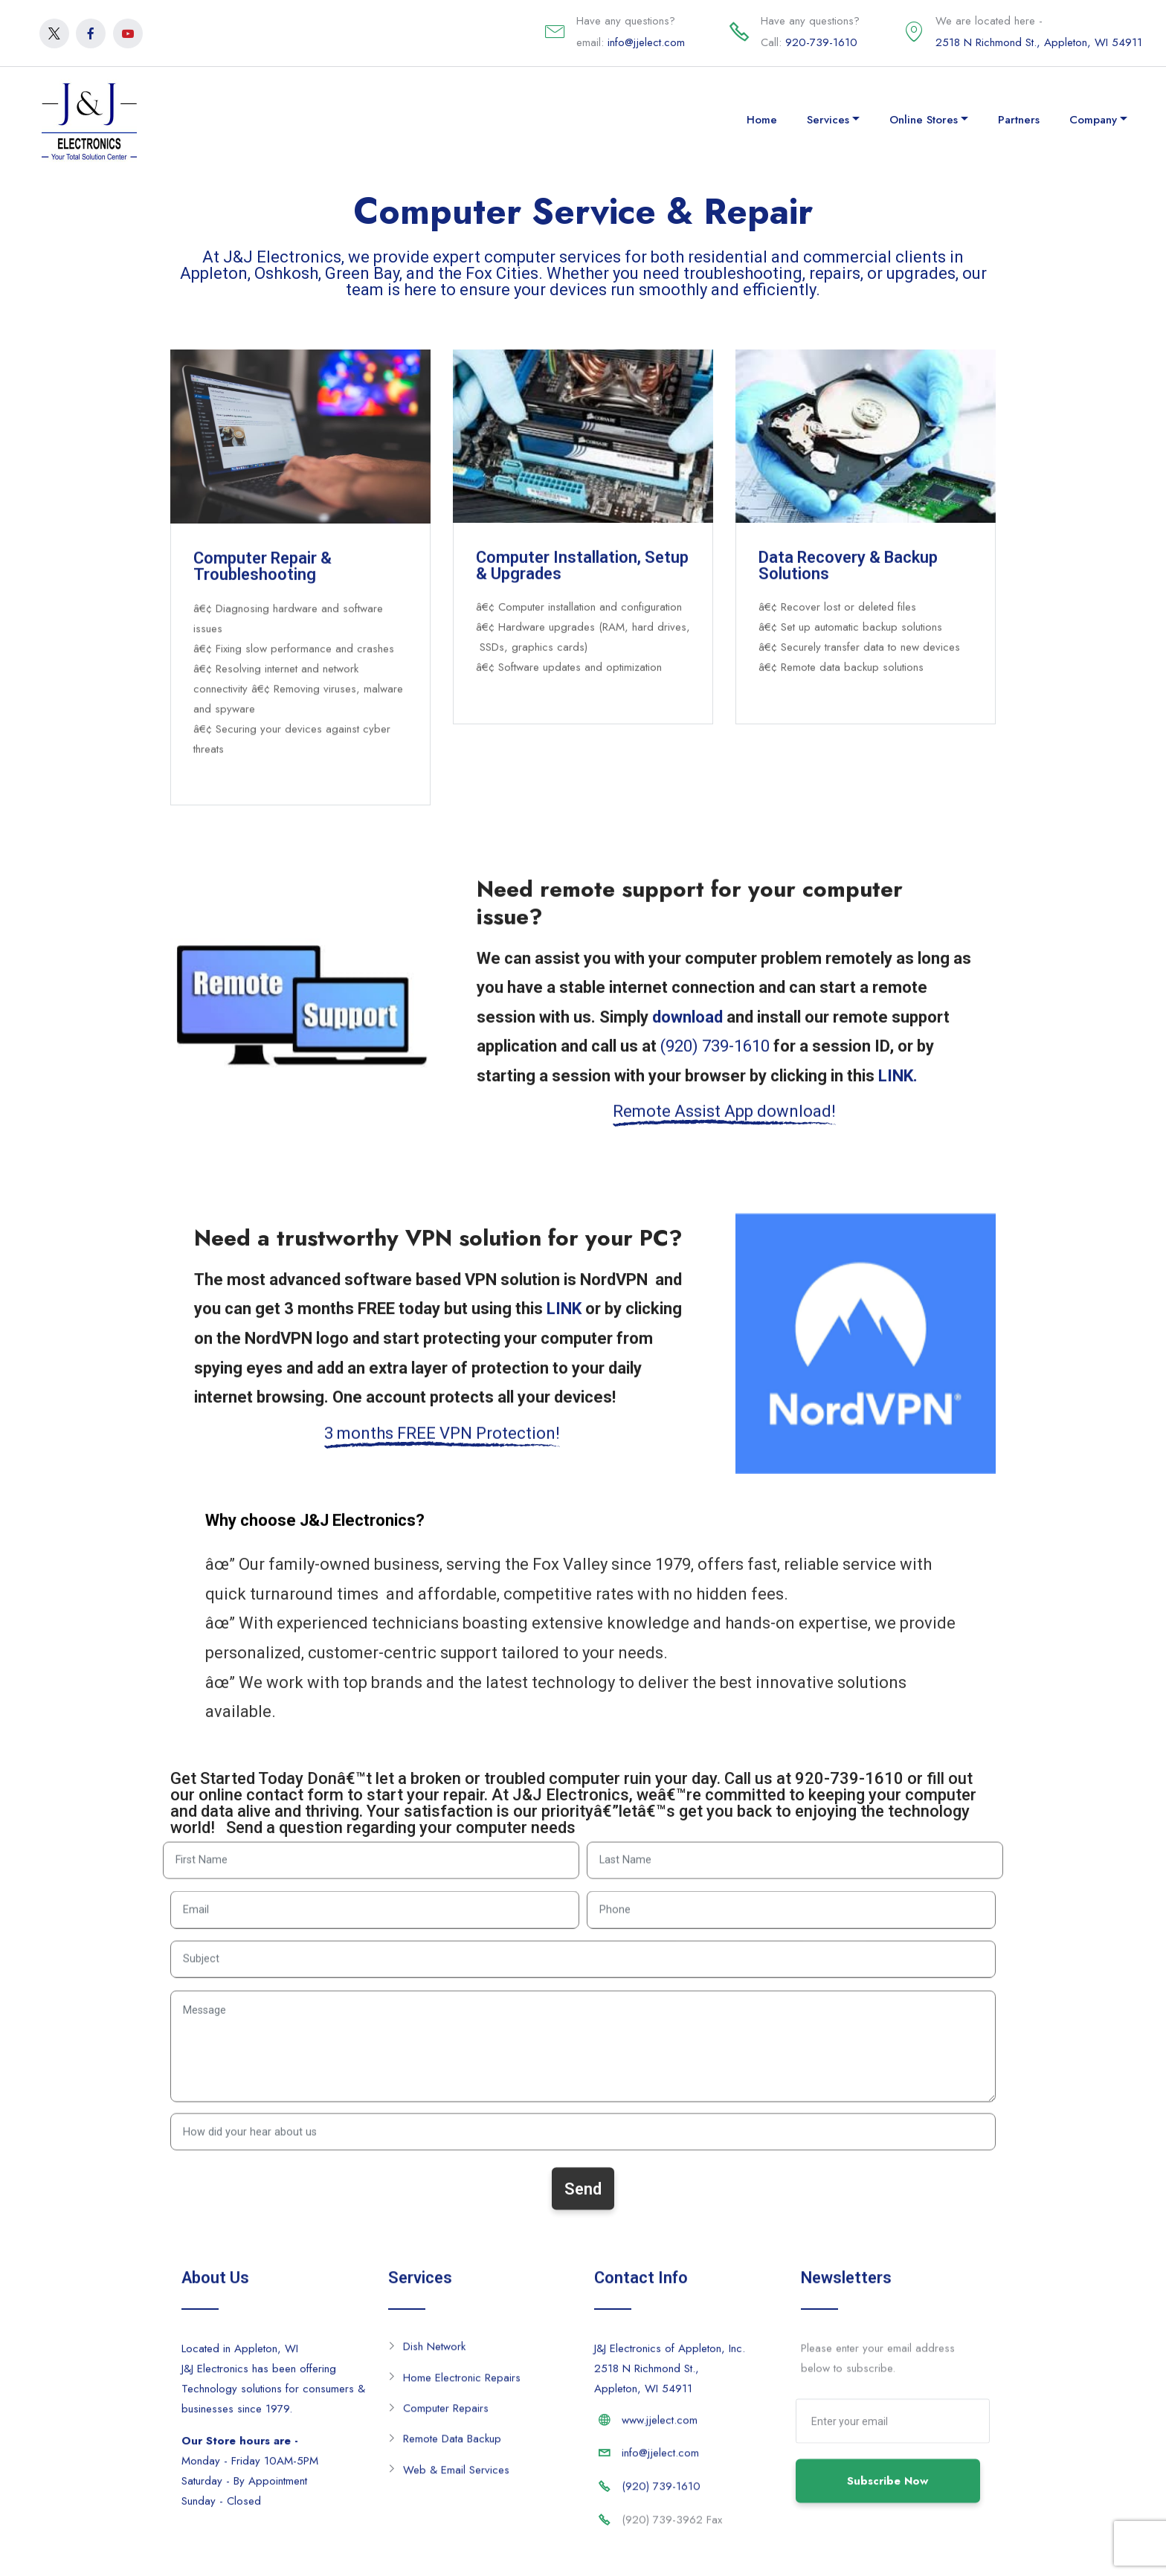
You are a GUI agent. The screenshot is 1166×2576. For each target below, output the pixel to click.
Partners (1019, 120)
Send (583, 2212)
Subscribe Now (887, 2506)
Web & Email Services (456, 2476)
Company (1093, 120)
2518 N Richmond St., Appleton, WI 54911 (1038, 42)
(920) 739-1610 (661, 2493)
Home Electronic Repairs (462, 2384)
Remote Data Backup (452, 2445)
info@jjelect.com (646, 42)
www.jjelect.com (660, 2426)
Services (828, 120)
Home (762, 120)
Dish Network (434, 2353)
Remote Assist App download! (724, 1123)
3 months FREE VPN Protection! (442, 1445)
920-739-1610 (821, 42)
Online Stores (923, 120)
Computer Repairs (446, 2414)
